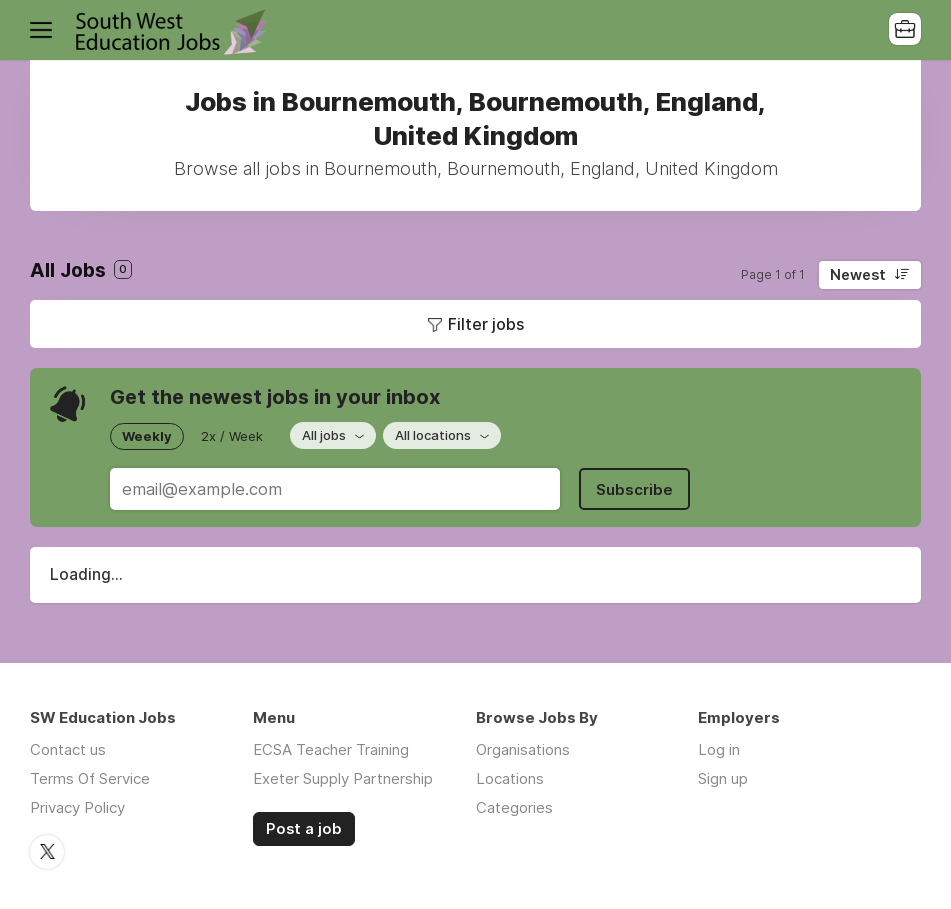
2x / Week (232, 436)
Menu (45, 30)
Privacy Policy (77, 807)
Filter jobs (486, 324)
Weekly (147, 436)
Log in (719, 749)
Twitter (47, 852)
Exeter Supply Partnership (343, 778)
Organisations (523, 749)
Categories (514, 807)
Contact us (68, 749)
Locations (510, 778)
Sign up (723, 778)
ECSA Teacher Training (331, 749)
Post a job (304, 829)
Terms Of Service (90, 778)
